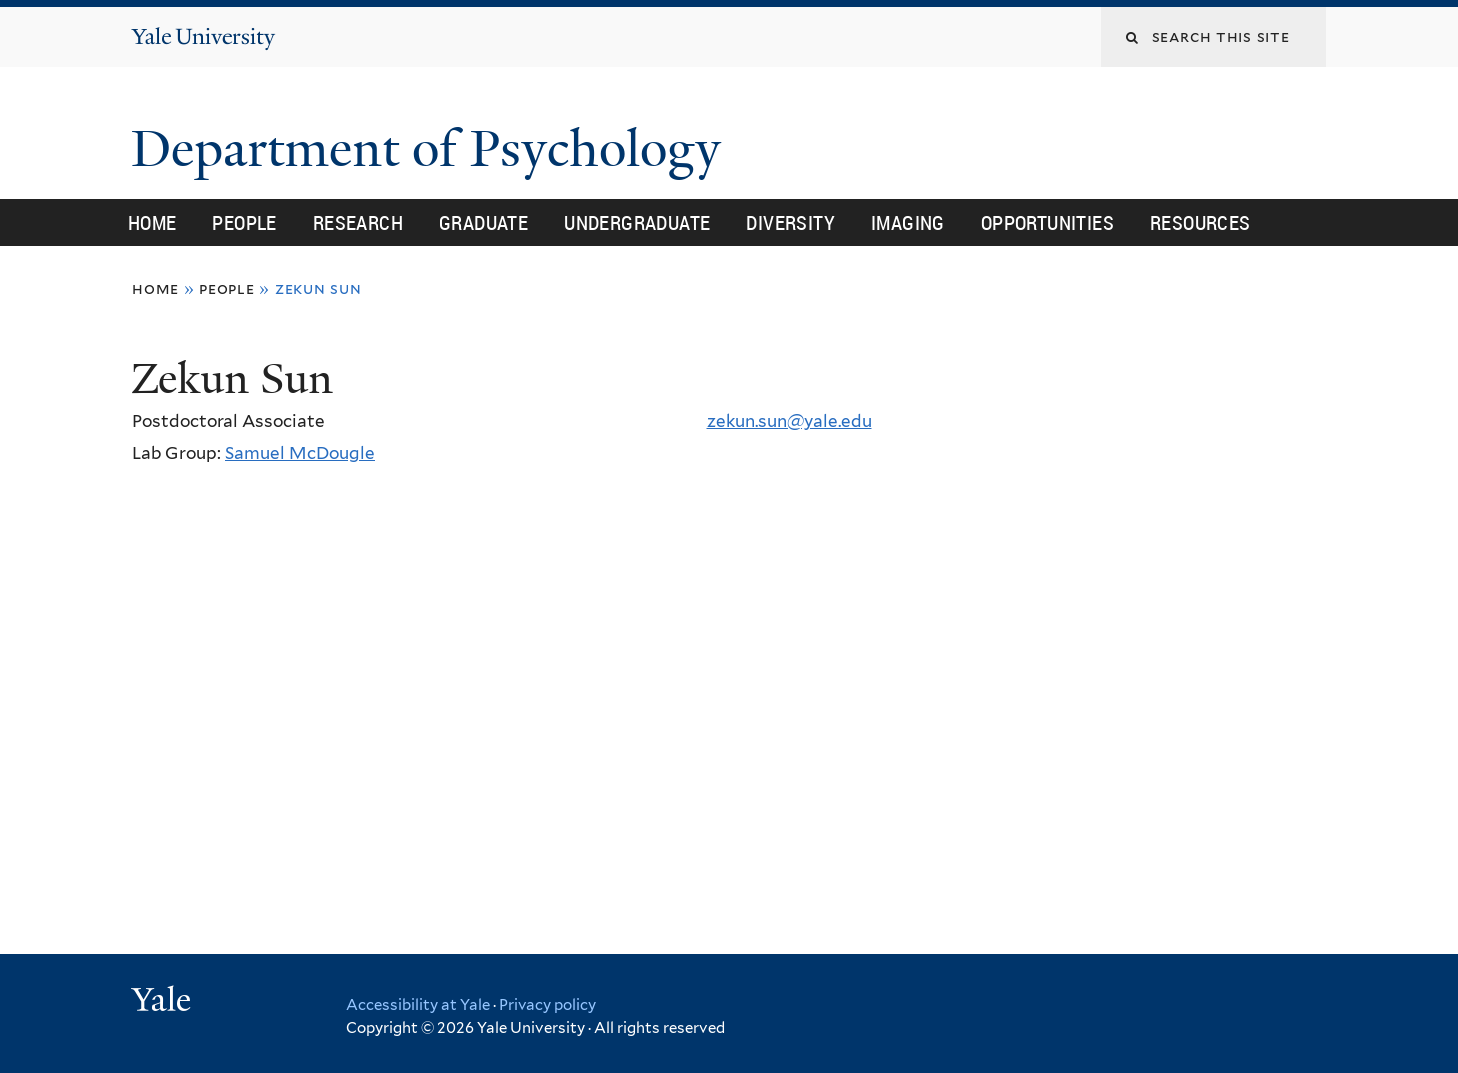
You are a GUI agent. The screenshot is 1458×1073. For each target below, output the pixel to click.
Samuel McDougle (300, 453)
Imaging (908, 222)
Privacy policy (547, 1005)
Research (358, 222)
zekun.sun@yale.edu (789, 421)
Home (152, 222)
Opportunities (1047, 222)
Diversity (790, 222)
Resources (1200, 222)
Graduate (483, 222)
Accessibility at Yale (418, 1005)
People (244, 222)
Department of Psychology (432, 149)
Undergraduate (637, 222)
